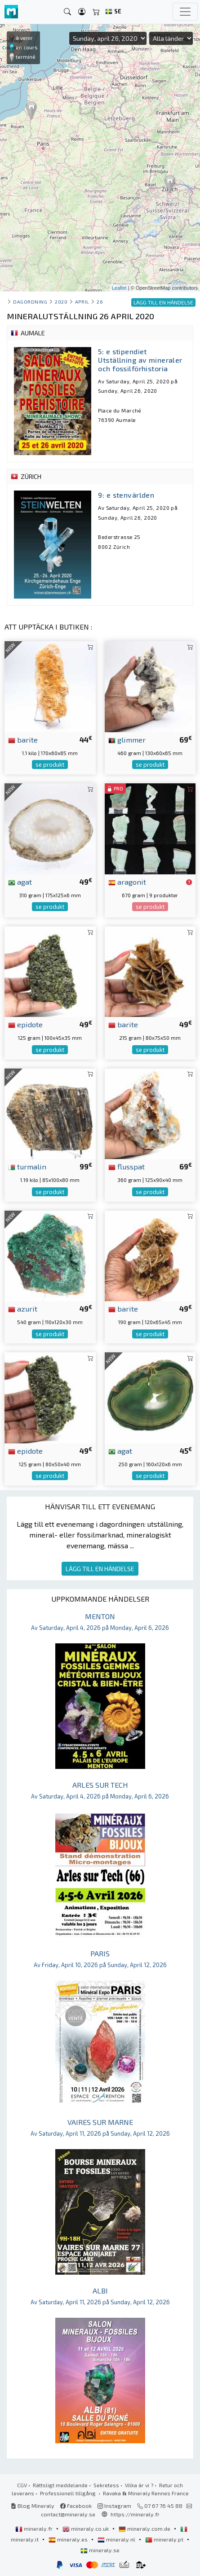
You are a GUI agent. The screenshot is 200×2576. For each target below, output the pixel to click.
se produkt (50, 764)
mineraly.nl (117, 2539)
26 (100, 301)
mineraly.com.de (145, 2528)
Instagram (114, 2505)
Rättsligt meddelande (60, 2485)
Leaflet (119, 288)
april (82, 301)
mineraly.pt (165, 2539)
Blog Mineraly (32, 2505)
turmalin (27, 1166)
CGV (22, 2485)
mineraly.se (100, 2550)
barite (23, 739)
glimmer (127, 739)
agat (20, 881)
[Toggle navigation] (185, 12)
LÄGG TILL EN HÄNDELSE (100, 1569)
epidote (25, 1024)
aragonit (127, 881)
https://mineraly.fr (135, 2514)
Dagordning (30, 301)
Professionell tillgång (68, 2493)
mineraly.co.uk (86, 2528)
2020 (61, 301)
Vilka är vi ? (139, 2485)
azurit (22, 1308)
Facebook (76, 2505)
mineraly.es (69, 2539)
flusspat (126, 1166)
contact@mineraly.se (68, 2514)
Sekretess (106, 2485)
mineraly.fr (34, 2528)
